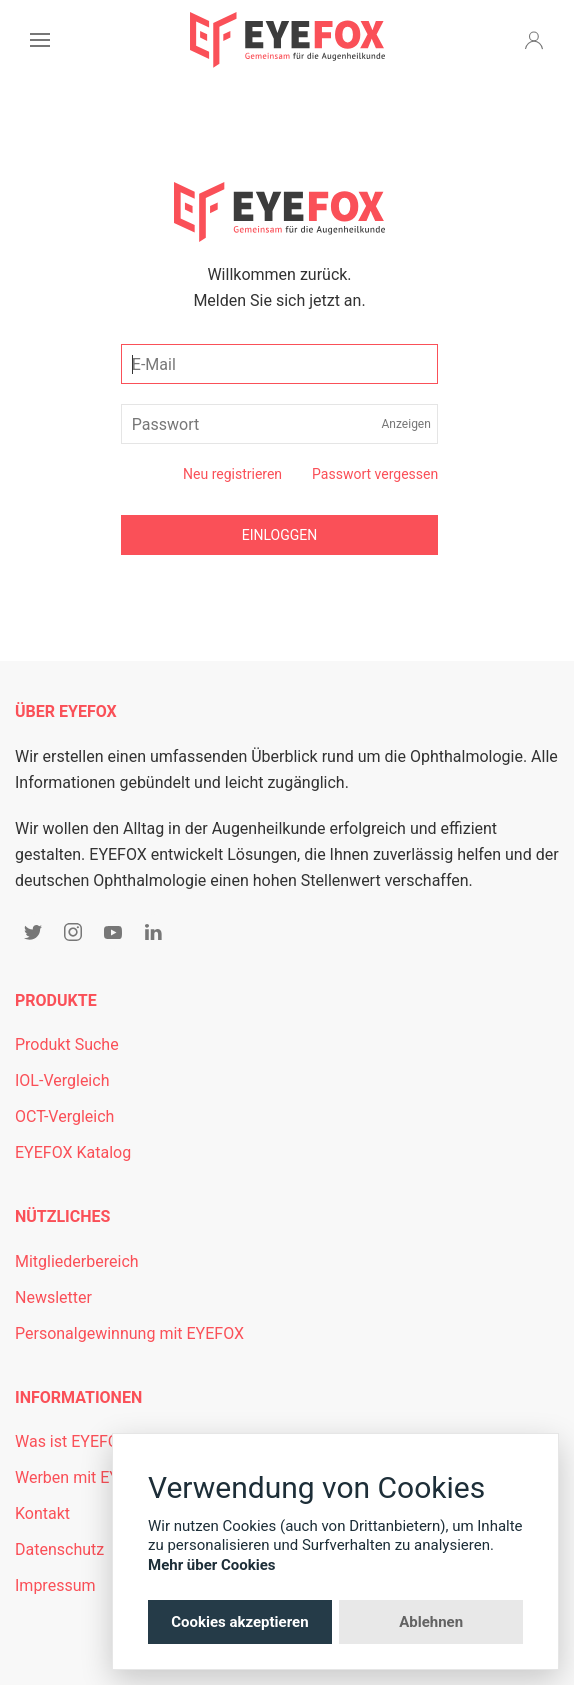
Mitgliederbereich (77, 1261)
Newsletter (53, 1297)
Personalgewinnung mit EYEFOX (129, 1333)
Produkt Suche (67, 1044)
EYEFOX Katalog (73, 1152)
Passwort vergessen (375, 474)
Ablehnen (431, 1622)
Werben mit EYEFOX (86, 1477)
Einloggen (280, 535)
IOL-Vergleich (62, 1080)
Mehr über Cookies (212, 1565)
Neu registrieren (232, 474)
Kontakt (42, 1513)
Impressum (55, 1585)
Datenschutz (59, 1549)
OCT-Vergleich (64, 1116)
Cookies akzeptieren (239, 1622)
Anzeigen (406, 424)
